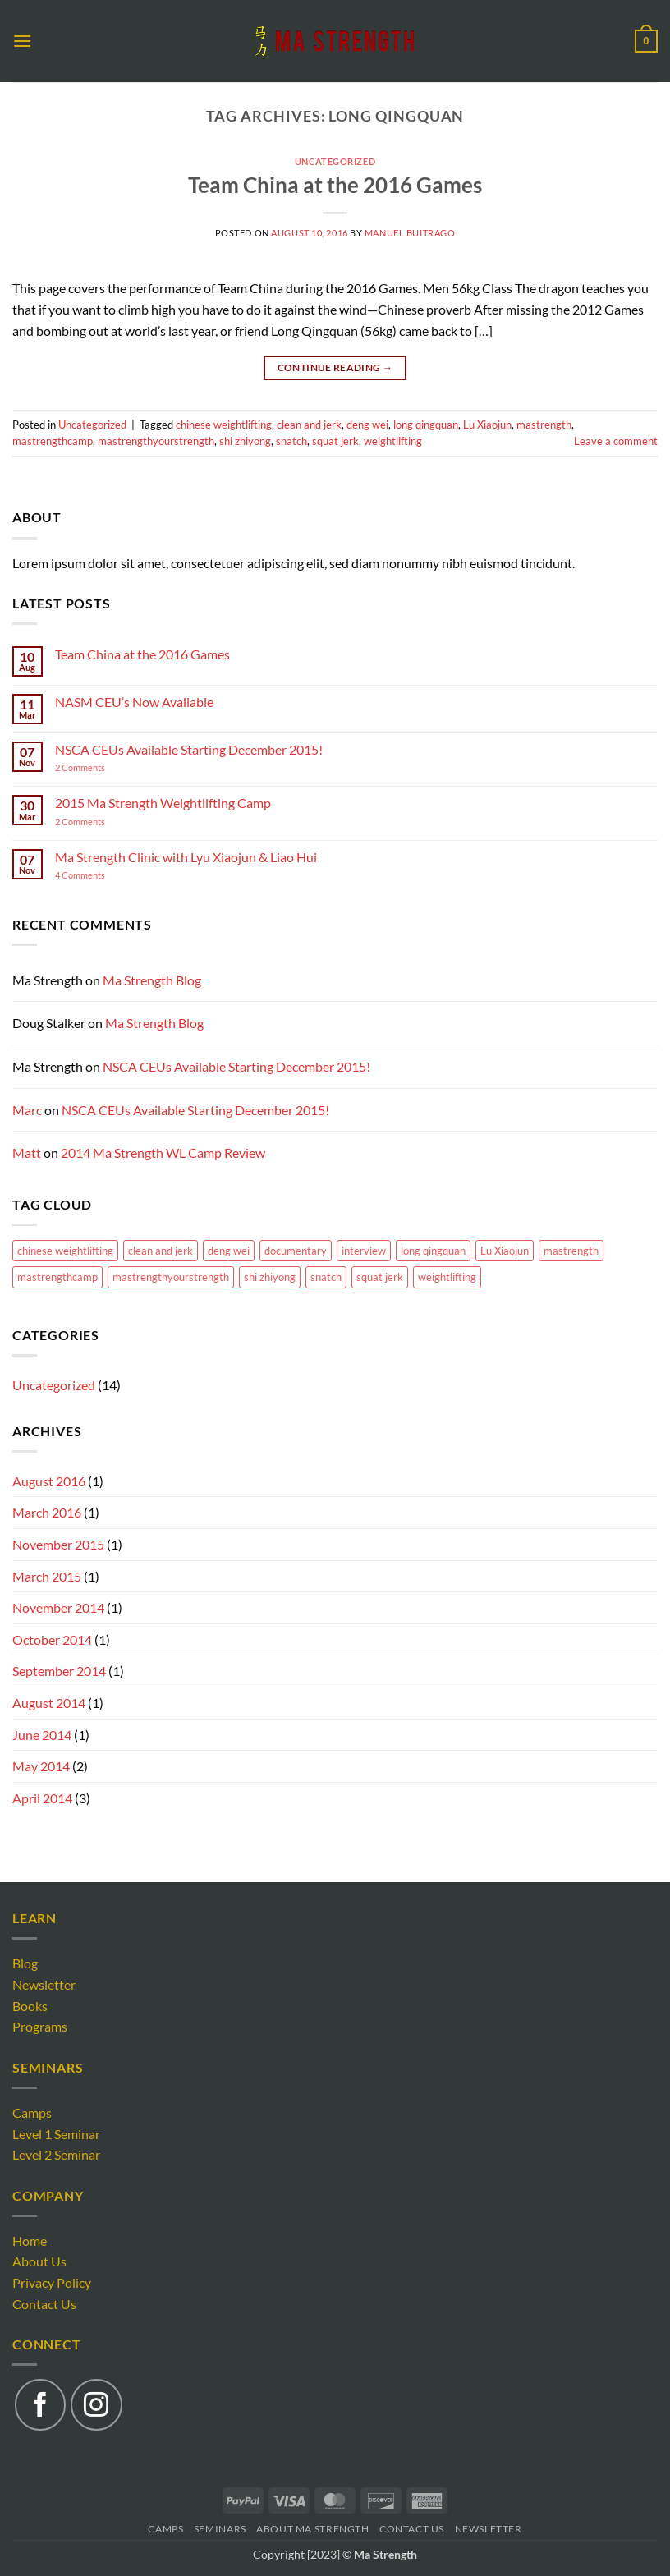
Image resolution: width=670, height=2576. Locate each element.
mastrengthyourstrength (156, 441)
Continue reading (335, 367)
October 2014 (52, 1639)
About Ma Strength (312, 2529)
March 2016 (46, 1512)
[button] (22, 41)
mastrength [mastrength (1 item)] (571, 1250)
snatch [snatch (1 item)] (326, 1276)
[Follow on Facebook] (40, 2404)
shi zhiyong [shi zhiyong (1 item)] (270, 1276)
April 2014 (42, 1798)
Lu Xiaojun (487, 424)
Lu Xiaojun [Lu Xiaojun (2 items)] (504, 1250)
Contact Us (44, 2304)
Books (30, 2006)
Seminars (220, 2529)
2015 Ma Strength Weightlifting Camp (163, 802)
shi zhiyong (245, 441)
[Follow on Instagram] (96, 2404)
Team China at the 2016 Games (335, 184)
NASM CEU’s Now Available (134, 701)
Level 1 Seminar (56, 2134)
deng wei (367, 424)
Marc (27, 1110)
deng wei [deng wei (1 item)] (229, 1250)
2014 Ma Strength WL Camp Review (163, 1152)
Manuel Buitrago (410, 232)
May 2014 (41, 1766)
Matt (26, 1152)
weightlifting (393, 441)
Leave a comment (616, 441)
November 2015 (58, 1544)
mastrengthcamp (52, 441)
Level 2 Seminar (56, 2154)
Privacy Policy (51, 2282)
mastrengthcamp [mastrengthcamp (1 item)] (57, 1276)
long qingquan (425, 424)
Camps (32, 2112)
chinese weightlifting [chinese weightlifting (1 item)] (65, 1250)
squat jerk (335, 441)
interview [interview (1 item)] (364, 1250)
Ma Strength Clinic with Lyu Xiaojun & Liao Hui (186, 857)
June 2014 (41, 1735)
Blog (25, 1963)
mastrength (543, 424)
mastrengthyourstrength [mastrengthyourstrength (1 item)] (170, 1276)
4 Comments (97, 875)
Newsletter (44, 1984)
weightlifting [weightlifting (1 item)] (447, 1276)
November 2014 (58, 1607)
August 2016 (48, 1481)
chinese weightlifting (224, 424)
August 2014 (48, 1702)
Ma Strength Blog (152, 980)
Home (29, 2240)
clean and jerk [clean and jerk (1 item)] (160, 1250)
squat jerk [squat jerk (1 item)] (379, 1276)
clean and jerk (309, 424)
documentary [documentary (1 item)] (295, 1250)
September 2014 (59, 1670)
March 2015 (46, 1576)
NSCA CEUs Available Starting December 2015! (189, 749)
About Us (39, 2261)
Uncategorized (335, 161)
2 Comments (100, 767)
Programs (39, 2026)
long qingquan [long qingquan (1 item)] (433, 1250)
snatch (291, 441)
